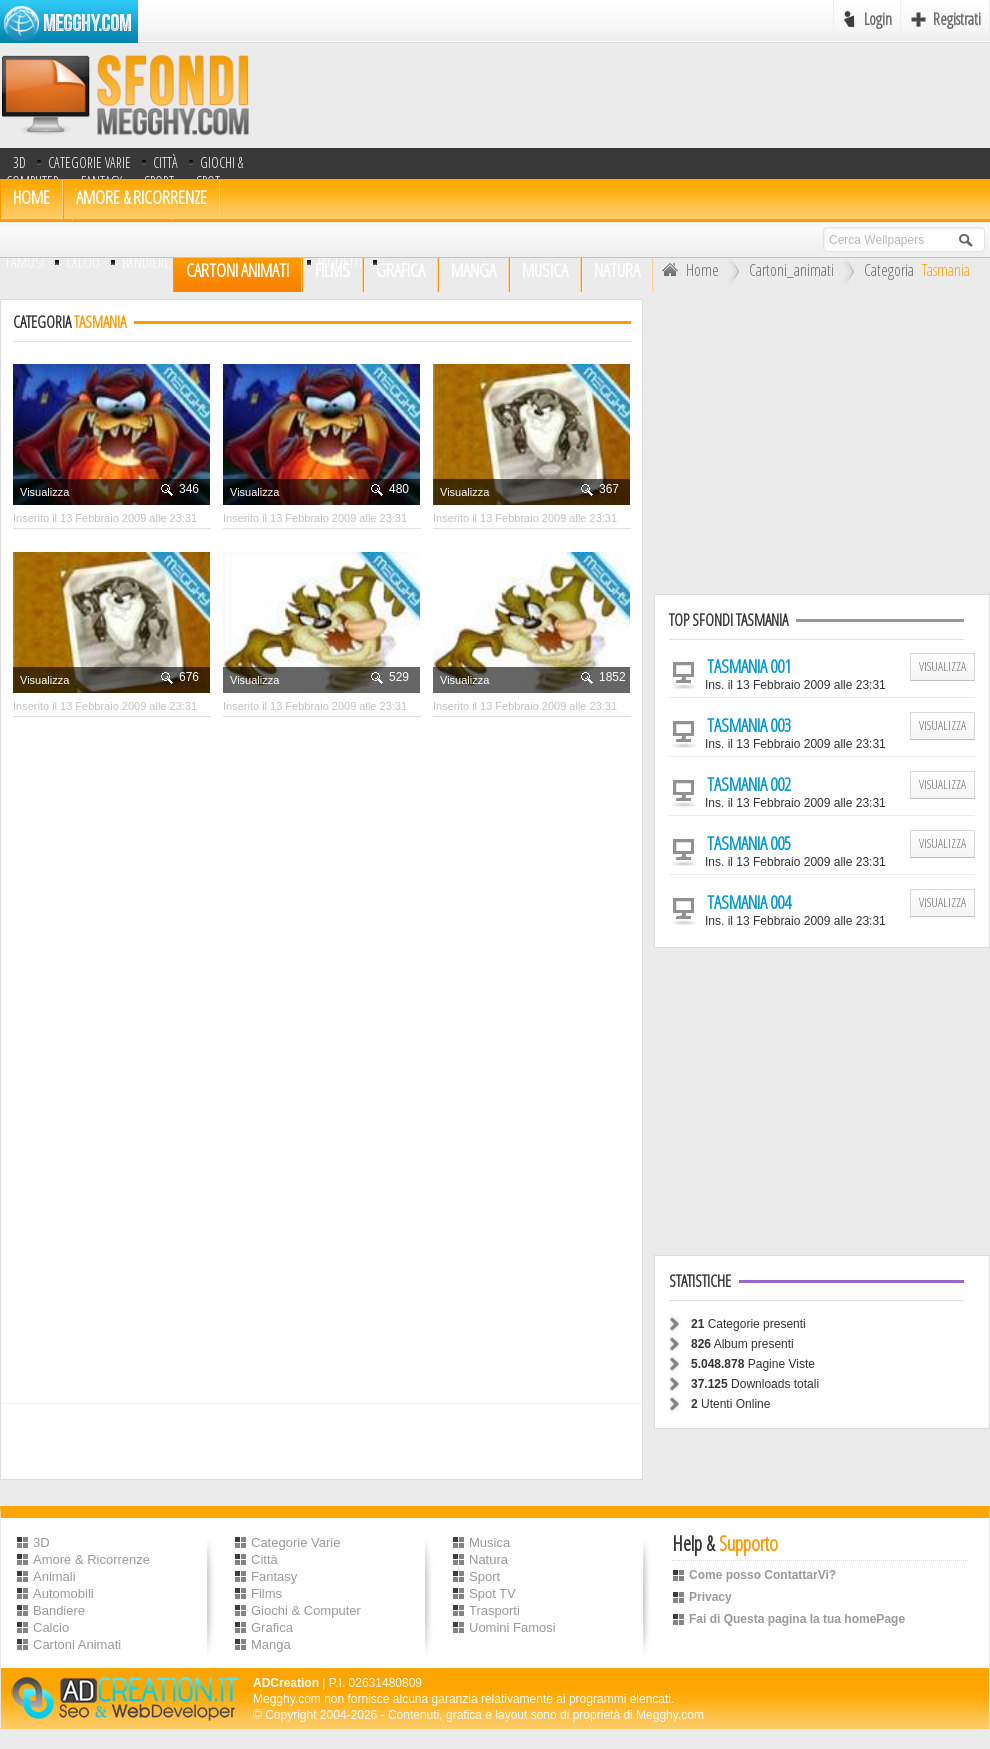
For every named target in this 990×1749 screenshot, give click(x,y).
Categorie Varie (89, 162)
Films (266, 1593)
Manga (271, 1644)
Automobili (63, 1593)
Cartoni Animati (77, 1644)
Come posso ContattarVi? (762, 1575)
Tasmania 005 (749, 843)
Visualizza (44, 492)
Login (878, 19)
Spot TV (492, 1593)
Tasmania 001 (749, 666)
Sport (484, 1576)
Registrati (957, 19)
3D (19, 162)
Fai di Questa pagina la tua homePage (797, 1619)
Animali (54, 1576)
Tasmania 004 (749, 902)
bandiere (146, 262)
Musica (489, 1542)
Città (165, 162)
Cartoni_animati (791, 270)
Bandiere (59, 1610)
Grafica (272, 1627)
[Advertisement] (822, 439)
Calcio (83, 262)
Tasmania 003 (749, 725)
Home (688, 270)
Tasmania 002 (749, 784)
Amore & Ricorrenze (141, 197)
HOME (31, 197)
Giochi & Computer (306, 1610)
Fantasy (274, 1576)
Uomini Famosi (512, 1627)
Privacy (710, 1597)
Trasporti (494, 1610)
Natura (488, 1559)
